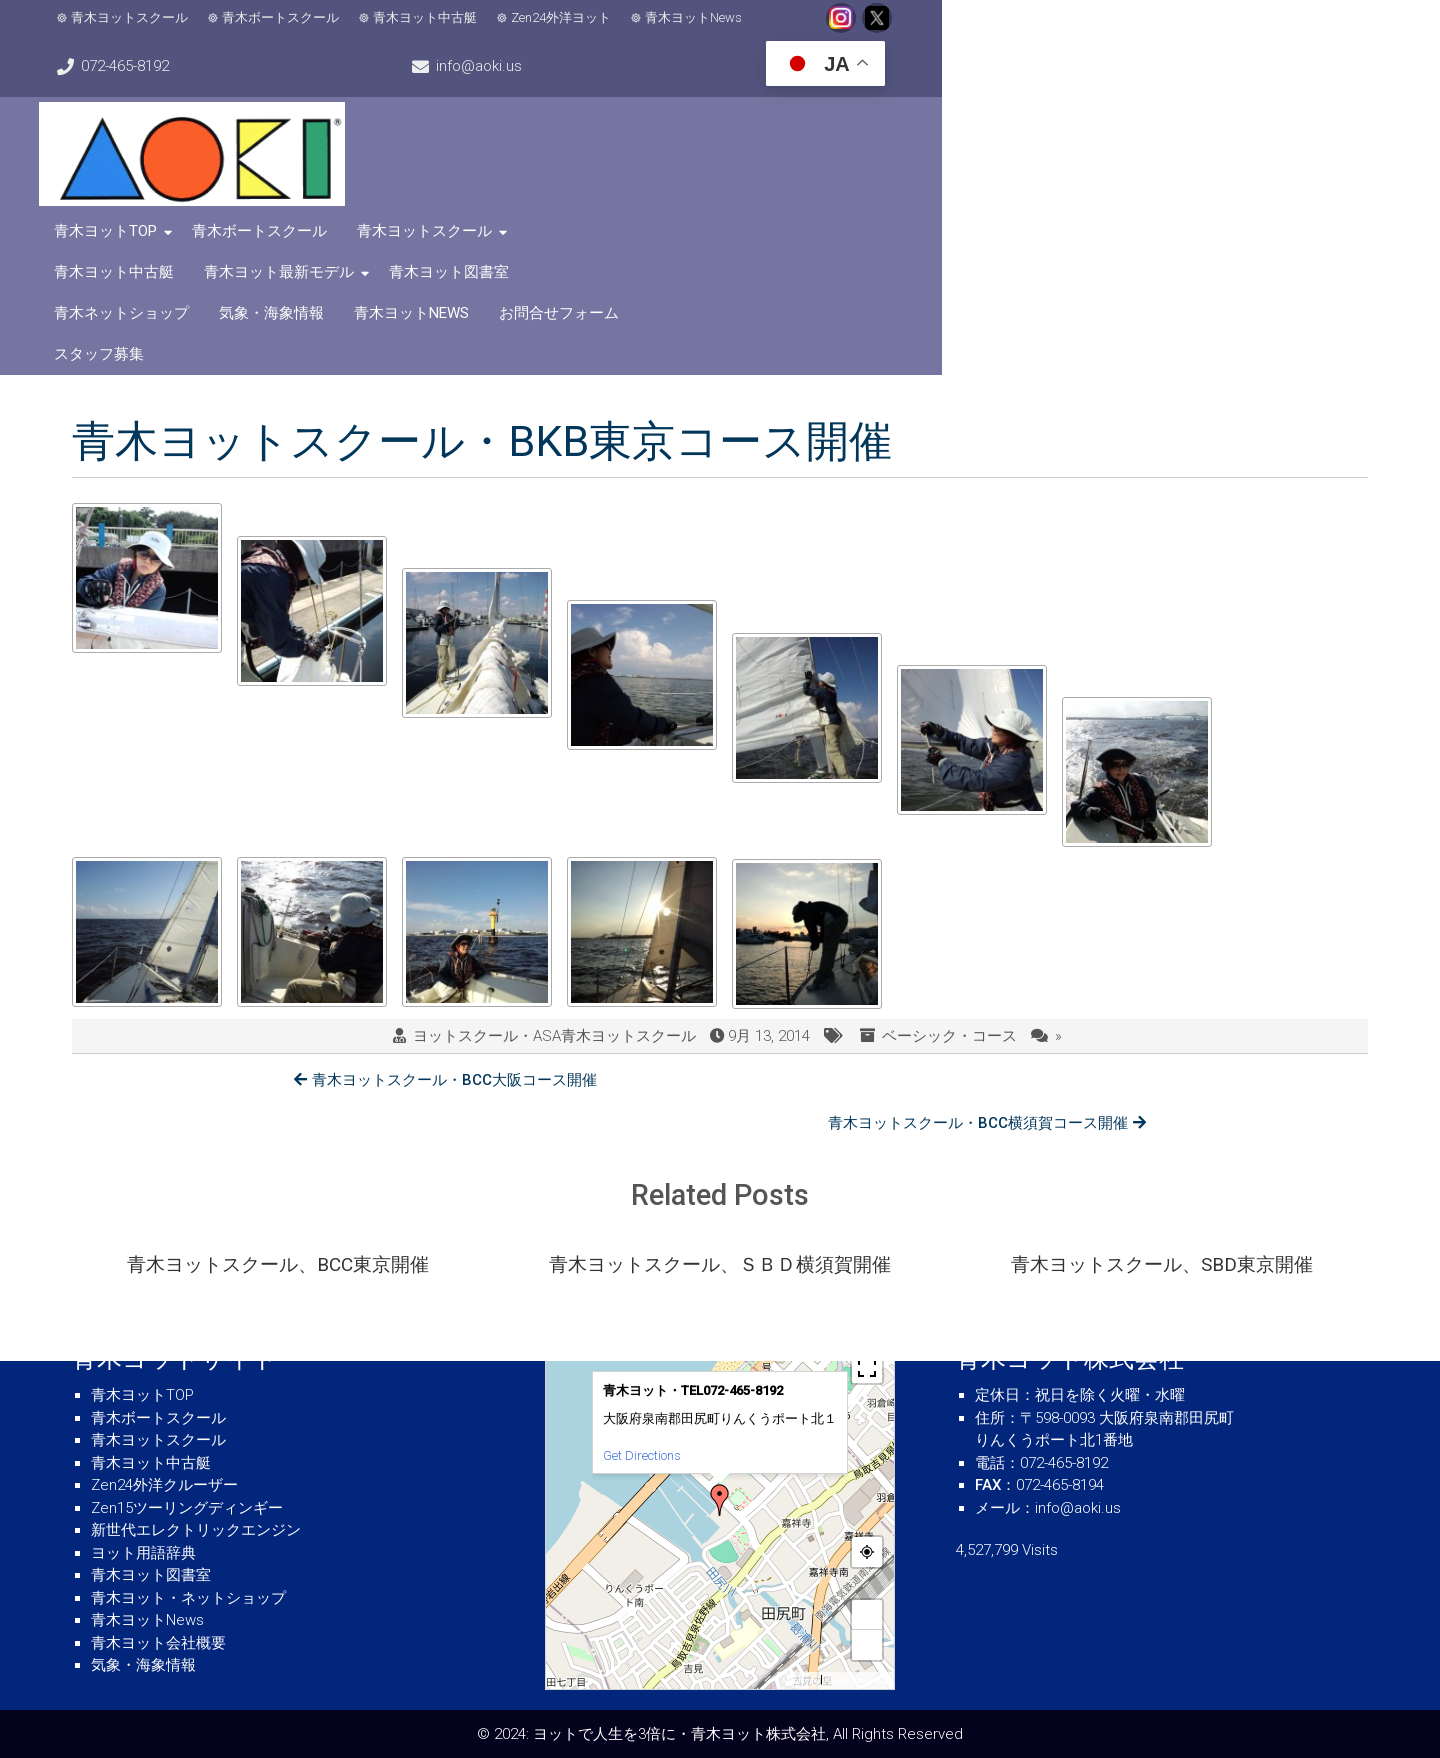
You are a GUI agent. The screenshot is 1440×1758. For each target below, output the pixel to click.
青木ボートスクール (305, 30)
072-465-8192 (986, 30)
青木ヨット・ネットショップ (188, 1598)
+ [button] (868, 1614)
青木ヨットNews (718, 30)
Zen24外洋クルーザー (164, 1485)
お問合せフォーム (1131, 141)
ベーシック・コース (949, 842)
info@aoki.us (1147, 30)
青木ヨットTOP (527, 100)
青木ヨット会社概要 (158, 1643)
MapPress (799, 1680)
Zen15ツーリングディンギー (187, 1508)
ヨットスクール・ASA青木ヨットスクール (554, 842)
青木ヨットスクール (154, 30)
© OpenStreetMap (857, 1680)
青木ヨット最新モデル (1174, 100)
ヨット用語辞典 (143, 1553)
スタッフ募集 (1266, 141)
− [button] (868, 1644)
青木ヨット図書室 (536, 141)
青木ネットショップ (693, 141)
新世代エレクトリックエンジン (196, 1530)
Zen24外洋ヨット (586, 30)
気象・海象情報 (843, 141)
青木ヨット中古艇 (450, 30)
